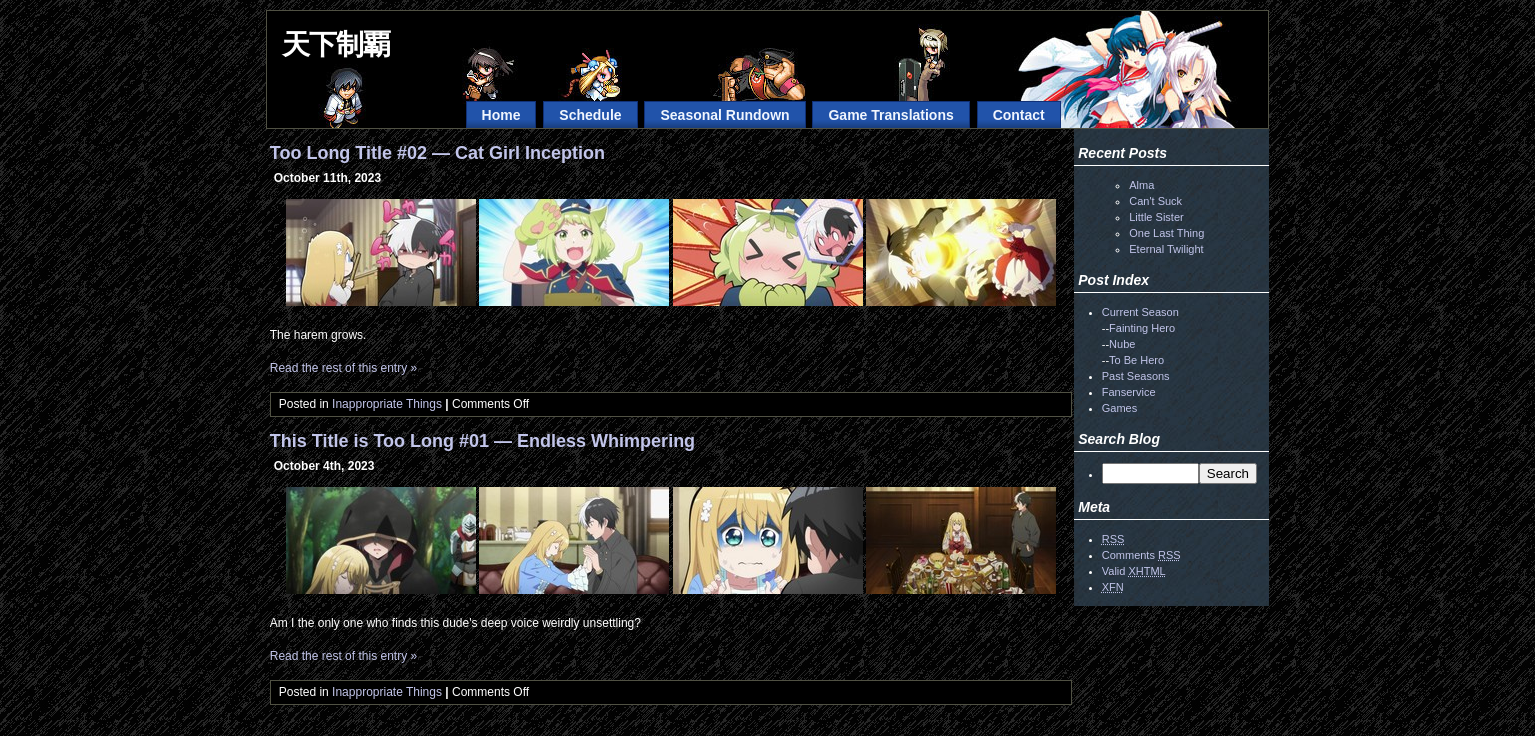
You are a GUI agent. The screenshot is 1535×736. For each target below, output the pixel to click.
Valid (1134, 571)
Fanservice (1129, 392)
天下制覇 (336, 44)
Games (1119, 408)
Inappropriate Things (387, 404)
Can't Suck (1155, 201)
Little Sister (1156, 217)
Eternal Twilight (1166, 249)
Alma (1141, 185)
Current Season (1140, 312)
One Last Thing (1166, 233)
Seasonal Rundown (724, 115)
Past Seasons (1136, 376)
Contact (1019, 115)
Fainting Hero (1142, 328)
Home (501, 115)
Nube (1122, 344)
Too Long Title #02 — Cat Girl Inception (437, 153)
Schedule (590, 115)
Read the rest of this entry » (343, 368)
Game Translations (890, 115)
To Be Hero (1136, 360)
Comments (1141, 555)
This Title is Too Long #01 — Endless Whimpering (482, 441)
